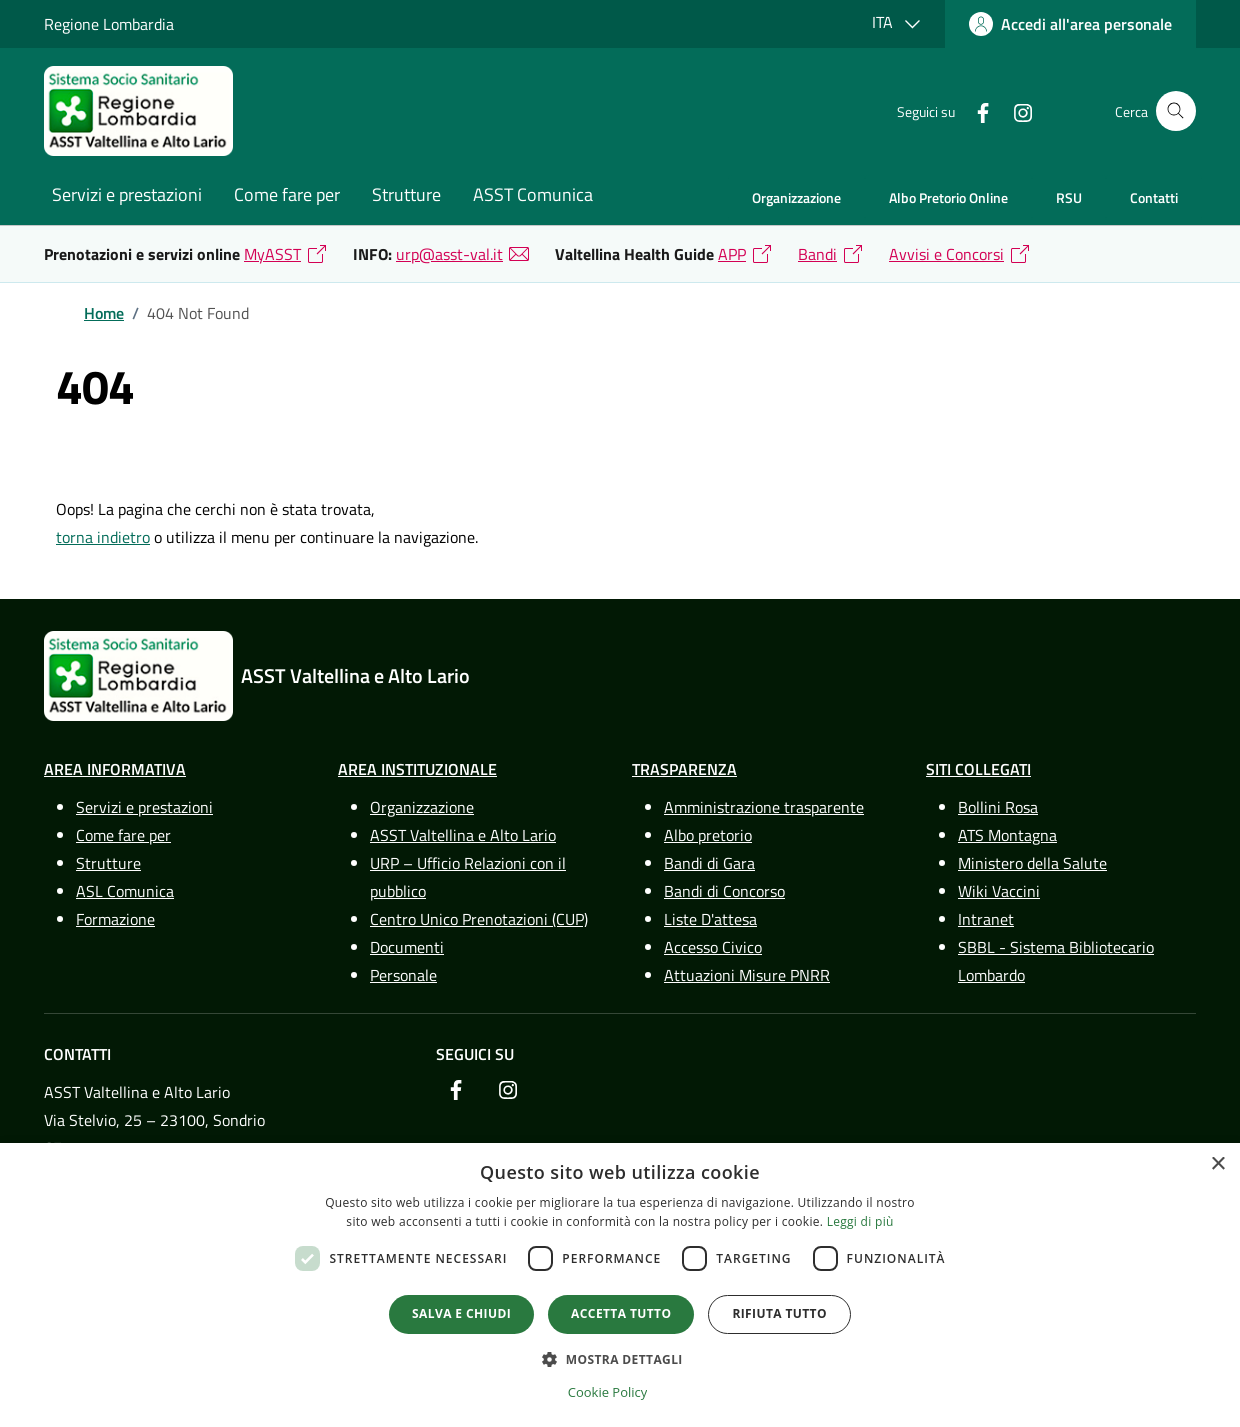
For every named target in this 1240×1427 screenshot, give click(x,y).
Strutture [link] (406, 194)
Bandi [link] (817, 254)
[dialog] (620, 1285)
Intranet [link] (986, 919)
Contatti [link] (1154, 197)
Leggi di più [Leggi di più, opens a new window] (860, 1221)
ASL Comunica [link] (125, 891)
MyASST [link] (272, 254)
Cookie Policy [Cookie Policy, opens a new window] (608, 1392)
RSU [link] (1069, 197)
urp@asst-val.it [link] (449, 254)
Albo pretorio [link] (708, 835)
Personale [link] (403, 975)
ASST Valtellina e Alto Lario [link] (463, 835)
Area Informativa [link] (115, 769)
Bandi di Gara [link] (709, 863)
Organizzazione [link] (796, 197)
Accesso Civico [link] (713, 947)
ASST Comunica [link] (533, 194)
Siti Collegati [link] (978, 769)
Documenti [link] (407, 947)
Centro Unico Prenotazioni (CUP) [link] (479, 919)
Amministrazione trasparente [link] (764, 807)
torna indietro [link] (103, 537)
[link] (1070, 24)
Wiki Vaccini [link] (999, 891)
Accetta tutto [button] (621, 1313)
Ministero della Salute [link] (1032, 863)
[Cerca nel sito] (1176, 111)
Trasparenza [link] (684, 769)
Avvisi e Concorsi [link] (946, 254)
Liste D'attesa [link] (710, 919)
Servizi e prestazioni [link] (127, 194)
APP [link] (732, 254)
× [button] (1217, 1164)
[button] (620, 1359)
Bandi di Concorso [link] (724, 891)
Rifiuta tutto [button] (779, 1313)
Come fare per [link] (287, 194)
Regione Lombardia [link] (109, 24)
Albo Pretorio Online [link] (948, 197)
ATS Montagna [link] (1007, 835)
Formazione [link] (115, 919)
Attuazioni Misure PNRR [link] (747, 975)
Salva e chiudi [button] (461, 1313)
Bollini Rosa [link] (998, 807)
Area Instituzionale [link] (417, 769)
